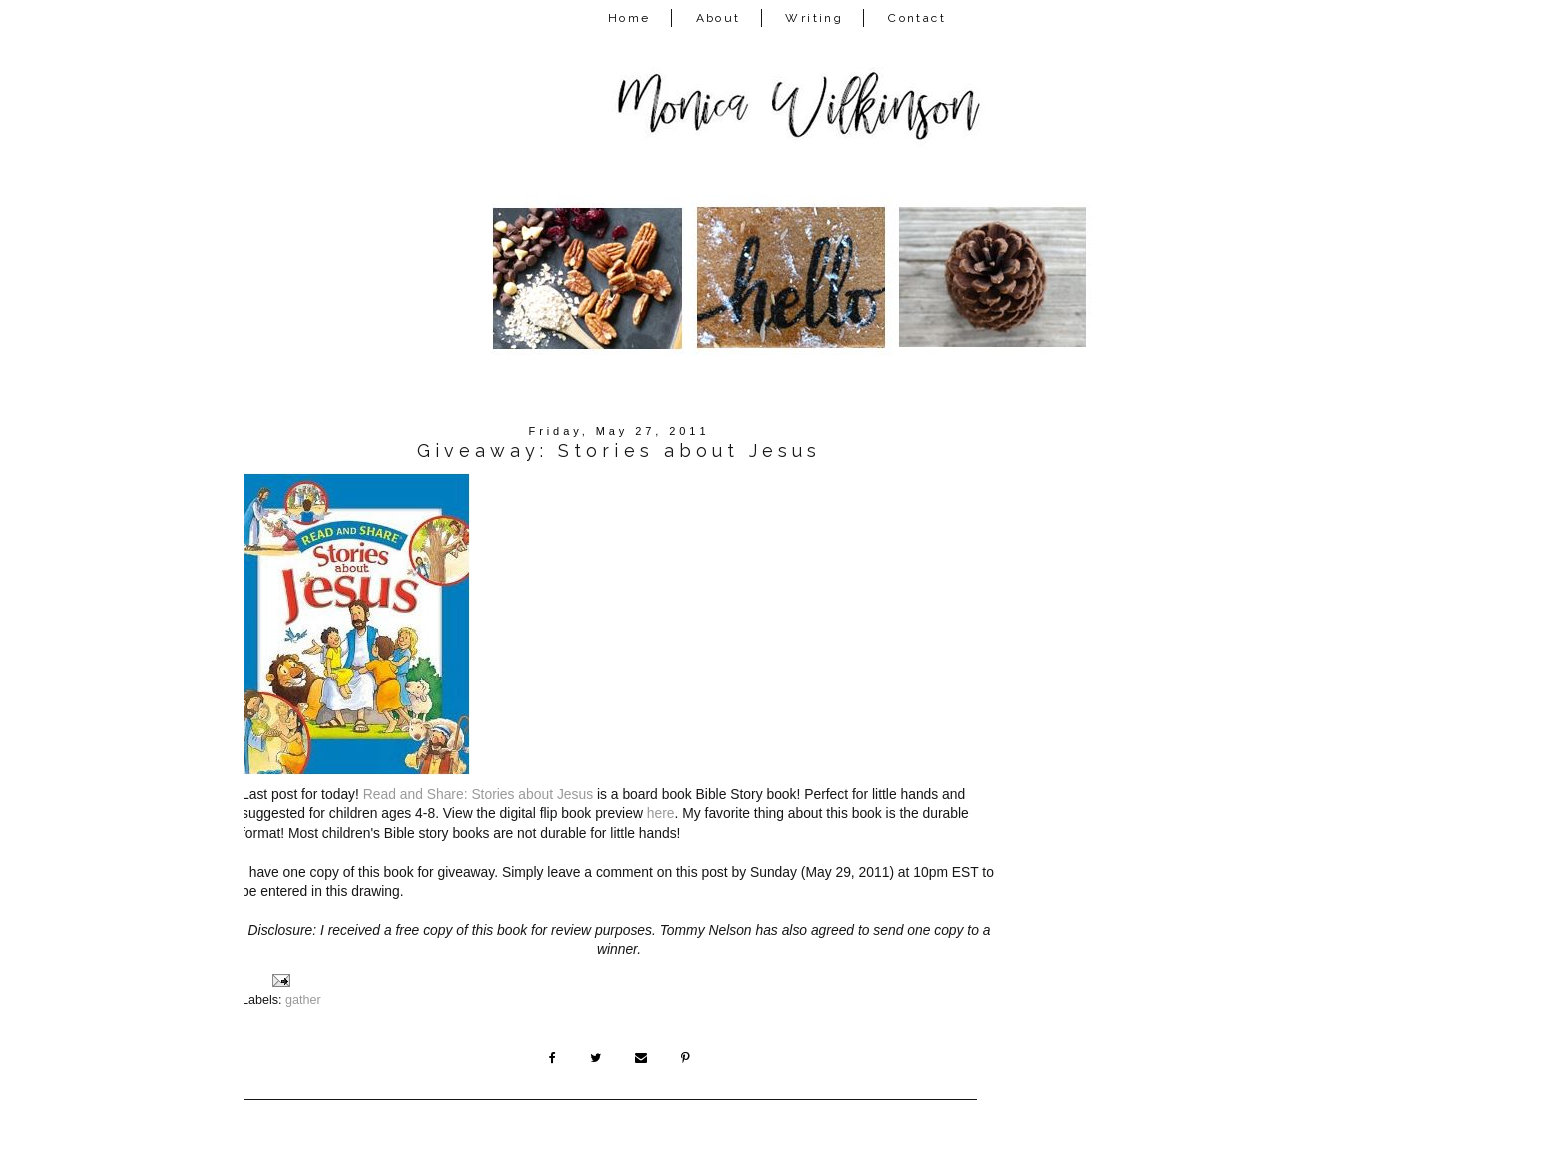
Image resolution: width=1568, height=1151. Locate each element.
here (661, 813)
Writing (814, 18)
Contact (917, 18)
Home (629, 18)
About (718, 18)
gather (303, 1000)
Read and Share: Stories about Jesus (478, 794)
